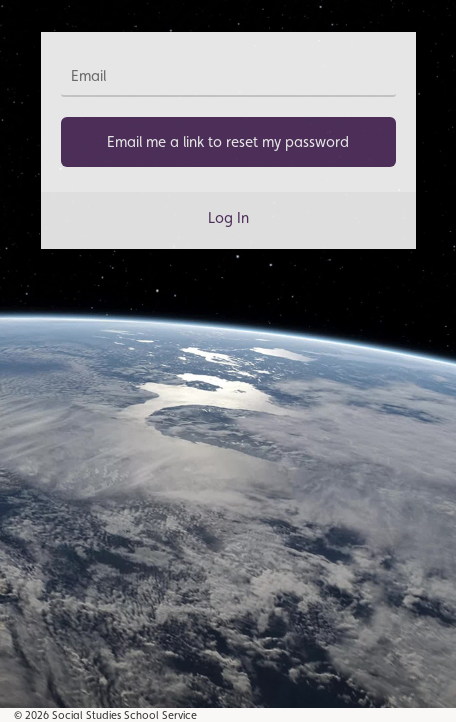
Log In (228, 217)
